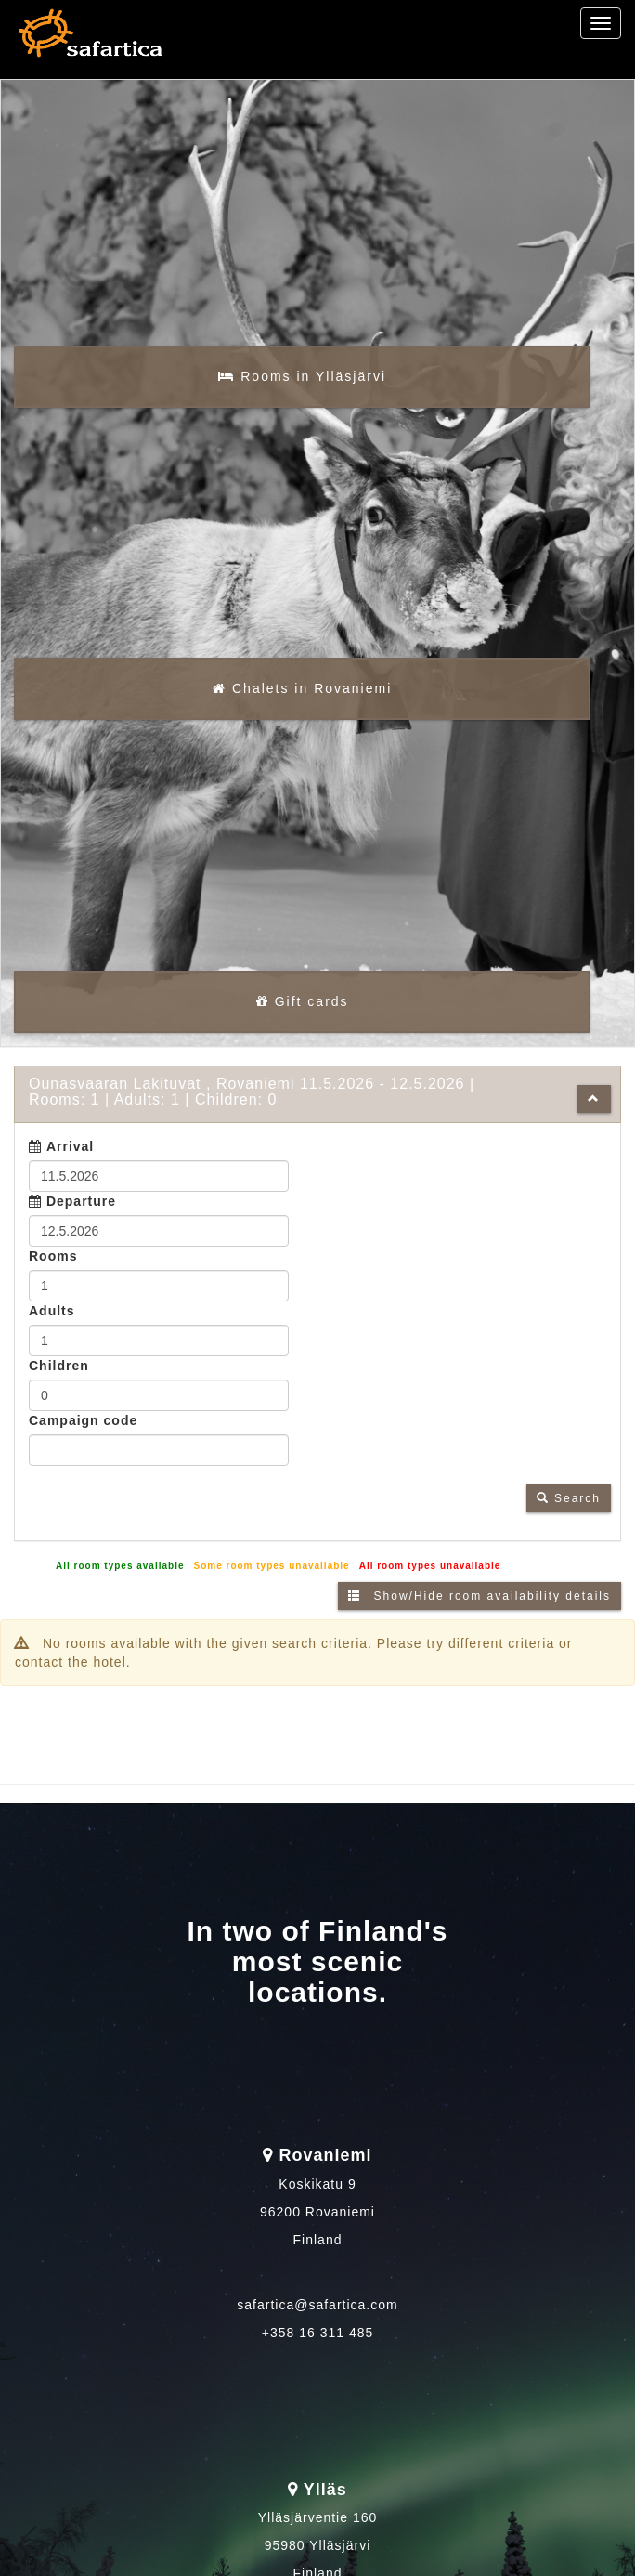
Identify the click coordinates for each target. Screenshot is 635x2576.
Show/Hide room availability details (479, 1611)
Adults (52, 1326)
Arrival (70, 1162)
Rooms (53, 1271)
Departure (81, 1217)
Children (59, 1381)
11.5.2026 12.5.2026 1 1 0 (251, 1108)
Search (569, 1514)
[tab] (317, 1110)
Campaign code (83, 1436)
